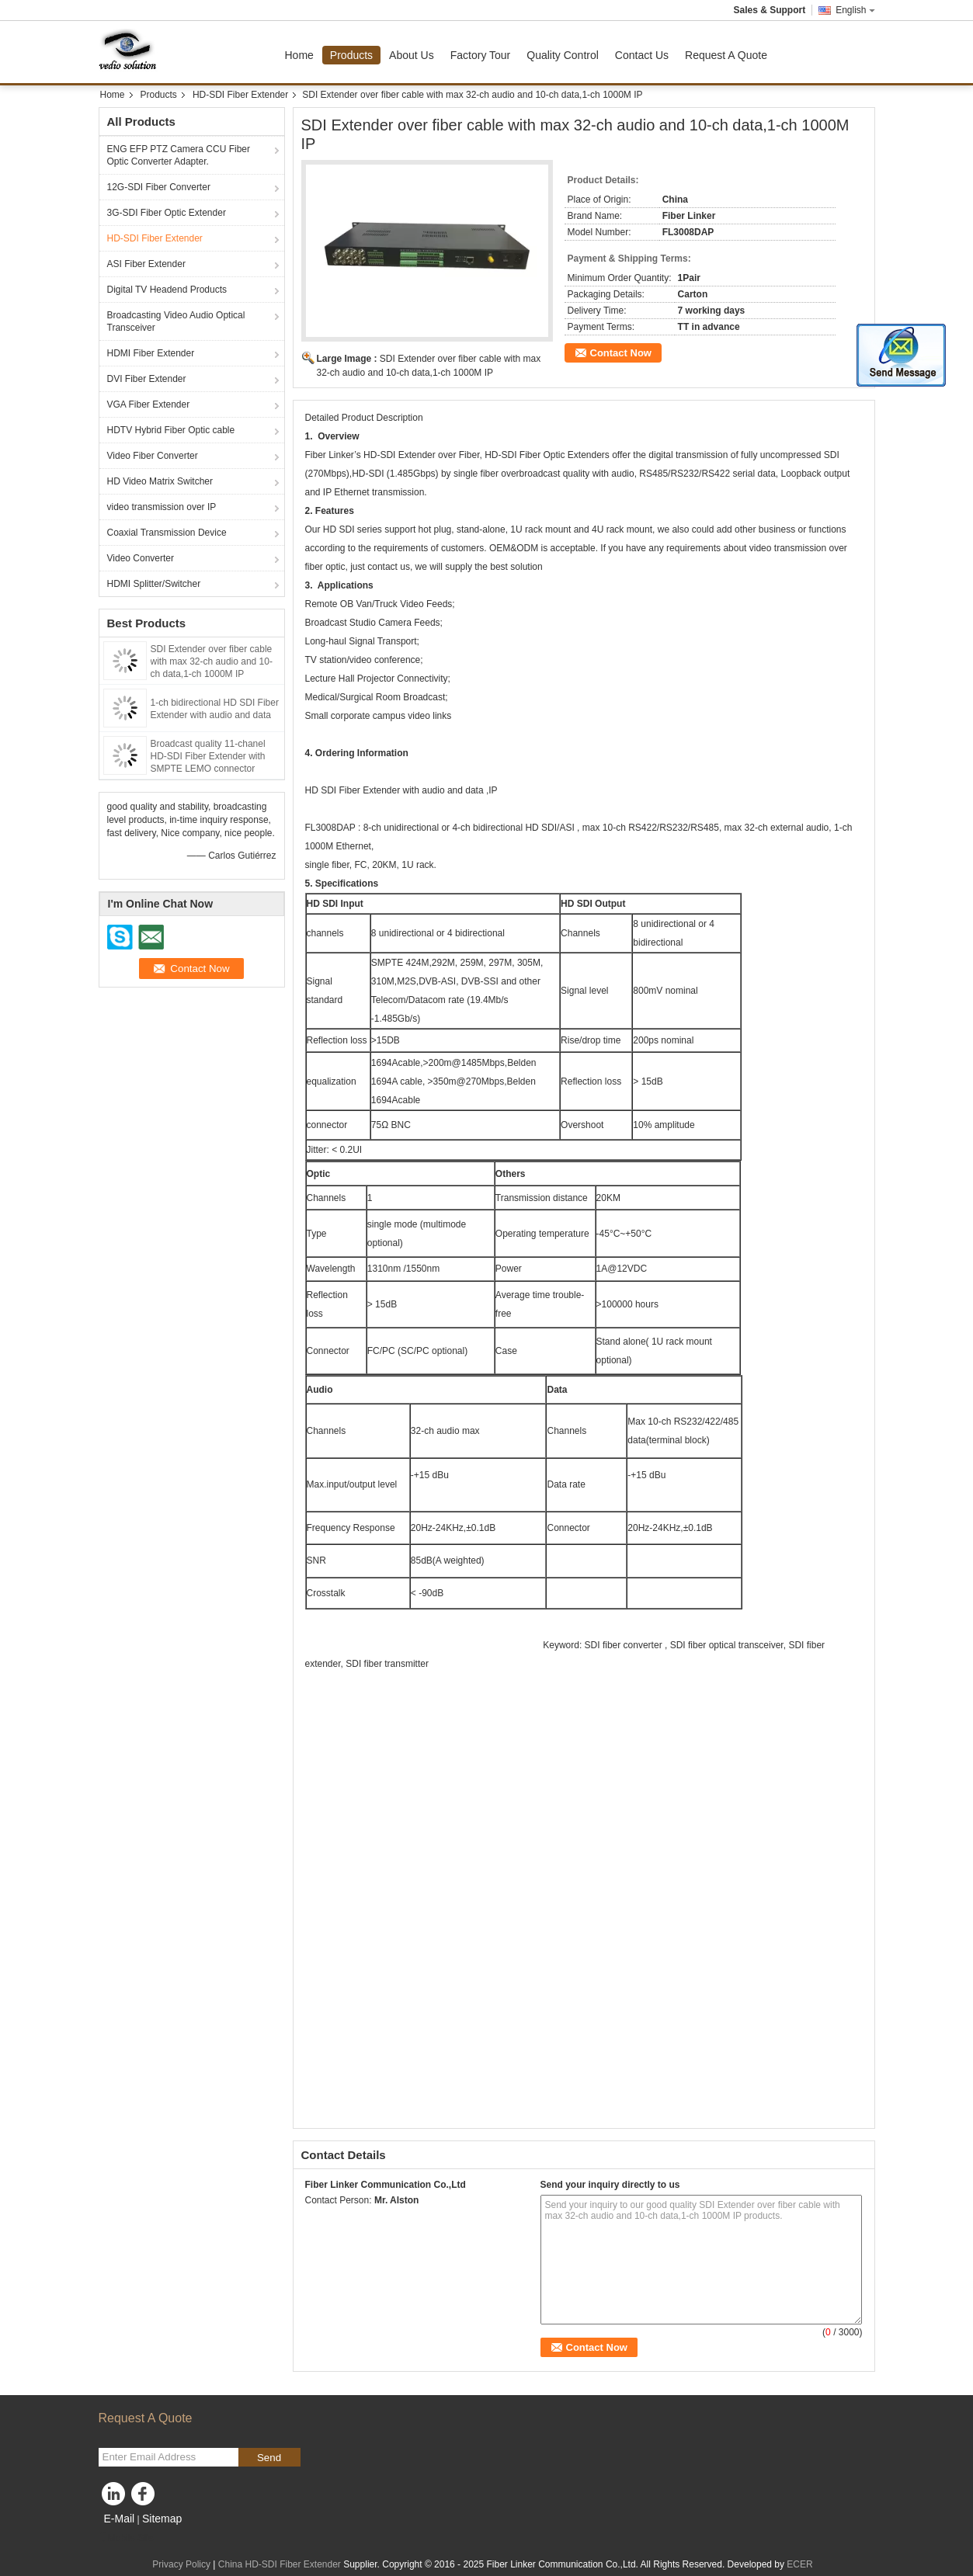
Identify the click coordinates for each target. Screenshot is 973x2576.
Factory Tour (480, 55)
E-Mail (119, 2518)
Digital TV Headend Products (167, 289)
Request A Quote (726, 55)
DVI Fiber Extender (146, 378)
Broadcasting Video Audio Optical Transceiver (176, 321)
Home (299, 55)
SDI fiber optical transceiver (727, 1645)
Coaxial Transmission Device (167, 532)
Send (269, 2457)
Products (351, 55)
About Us (411, 55)
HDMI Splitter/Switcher (154, 583)
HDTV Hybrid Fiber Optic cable (171, 430)
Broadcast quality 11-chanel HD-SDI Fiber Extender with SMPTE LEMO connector (208, 756)
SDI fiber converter (623, 1645)
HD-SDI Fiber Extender (240, 94)
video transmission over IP (162, 507)
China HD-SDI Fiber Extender (279, 2564)
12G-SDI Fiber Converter (158, 187)
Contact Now (621, 353)
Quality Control (562, 55)
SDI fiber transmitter (387, 1663)
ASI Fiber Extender (146, 264)
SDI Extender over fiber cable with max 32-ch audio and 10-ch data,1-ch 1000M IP (212, 661)
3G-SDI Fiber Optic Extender (166, 212)
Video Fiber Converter (152, 455)
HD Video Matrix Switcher (160, 481)
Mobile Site (126, 2538)
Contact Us (642, 55)
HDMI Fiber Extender (151, 353)
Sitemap (162, 2518)
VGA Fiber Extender (148, 404)
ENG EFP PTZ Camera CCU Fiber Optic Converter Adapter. (178, 155)
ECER (799, 2564)
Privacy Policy (181, 2564)
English (855, 10)
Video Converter (141, 558)
